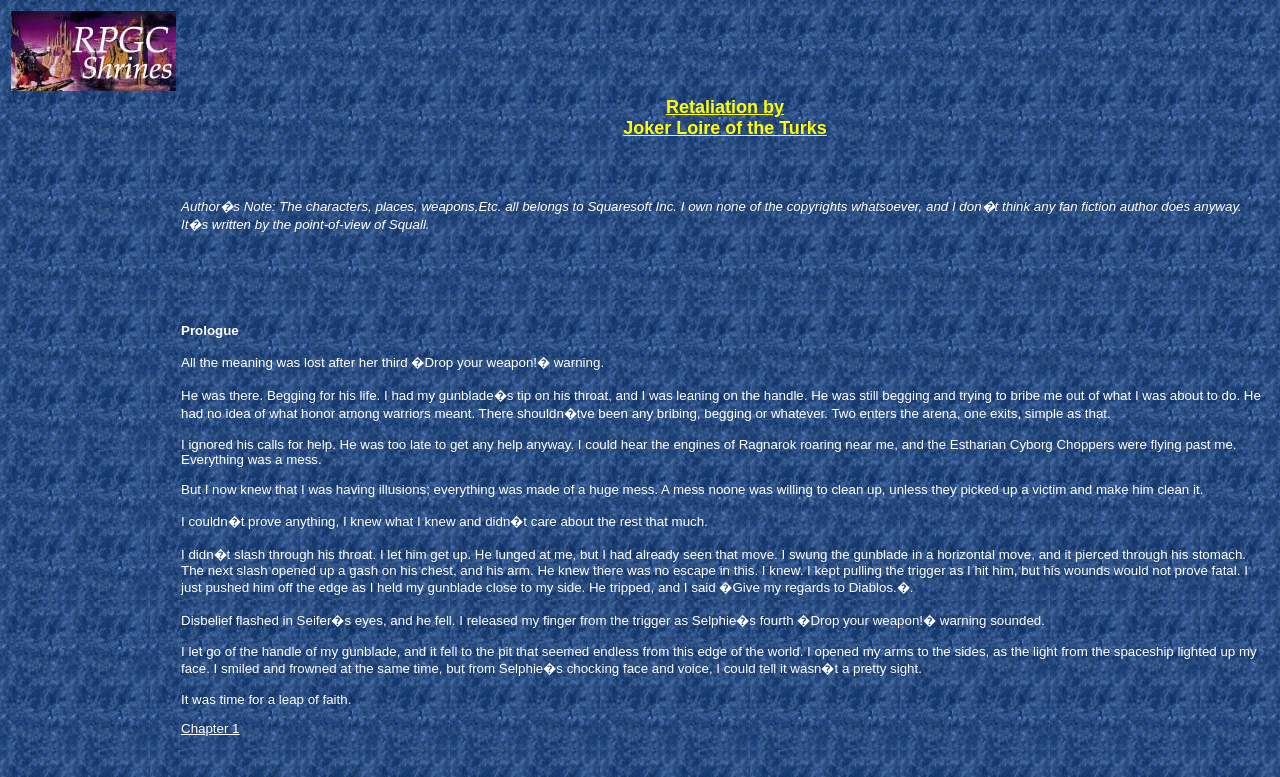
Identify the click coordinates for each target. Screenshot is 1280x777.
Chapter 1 (210, 728)
